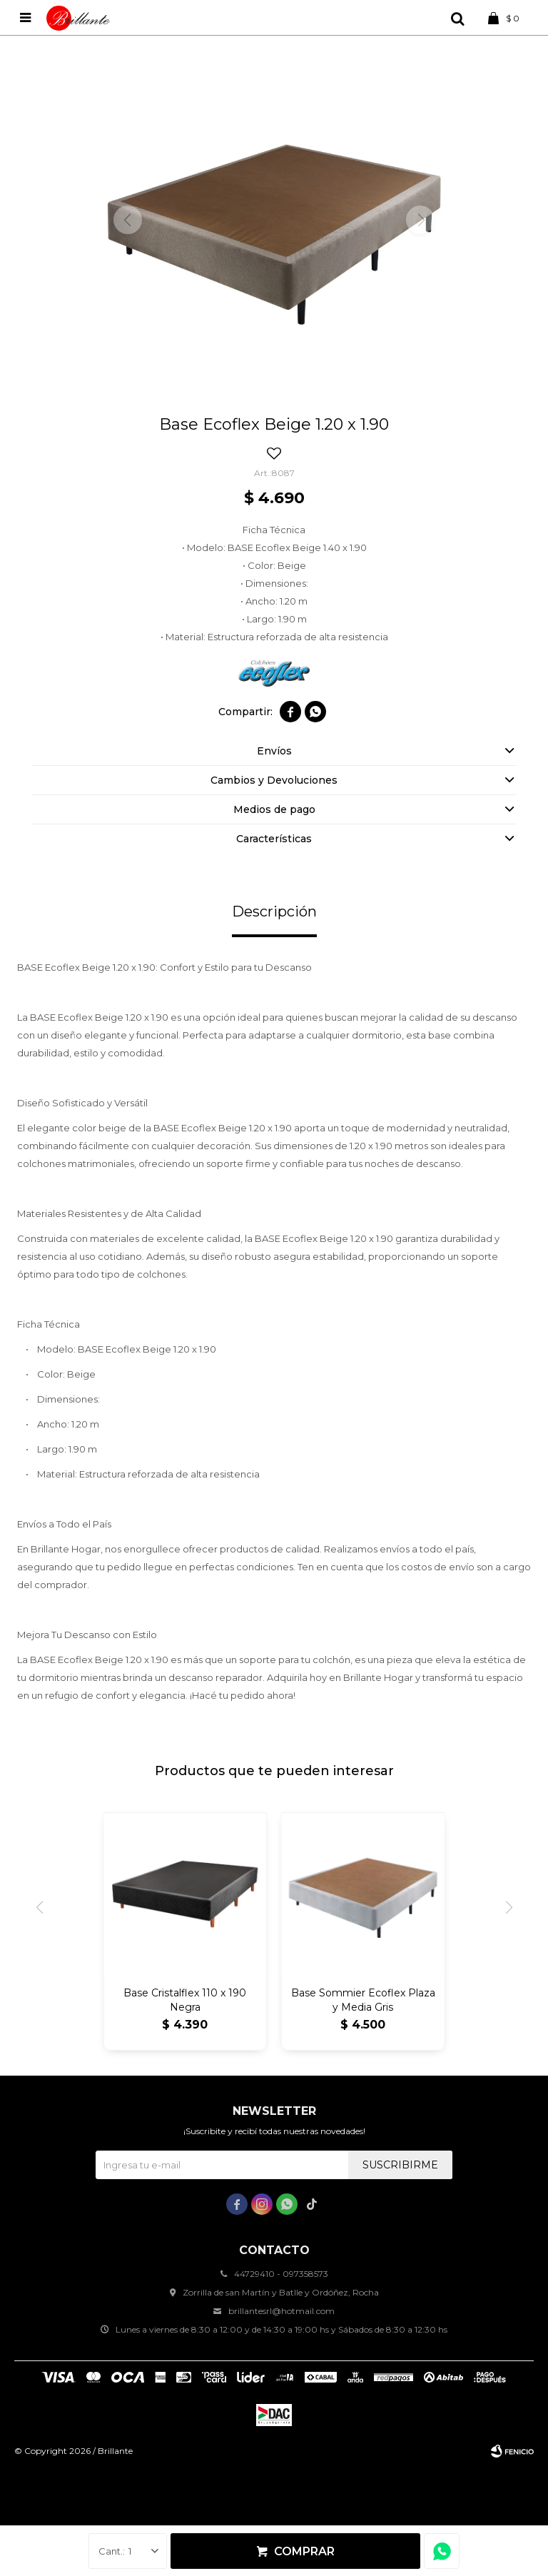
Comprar (304, 2551)
